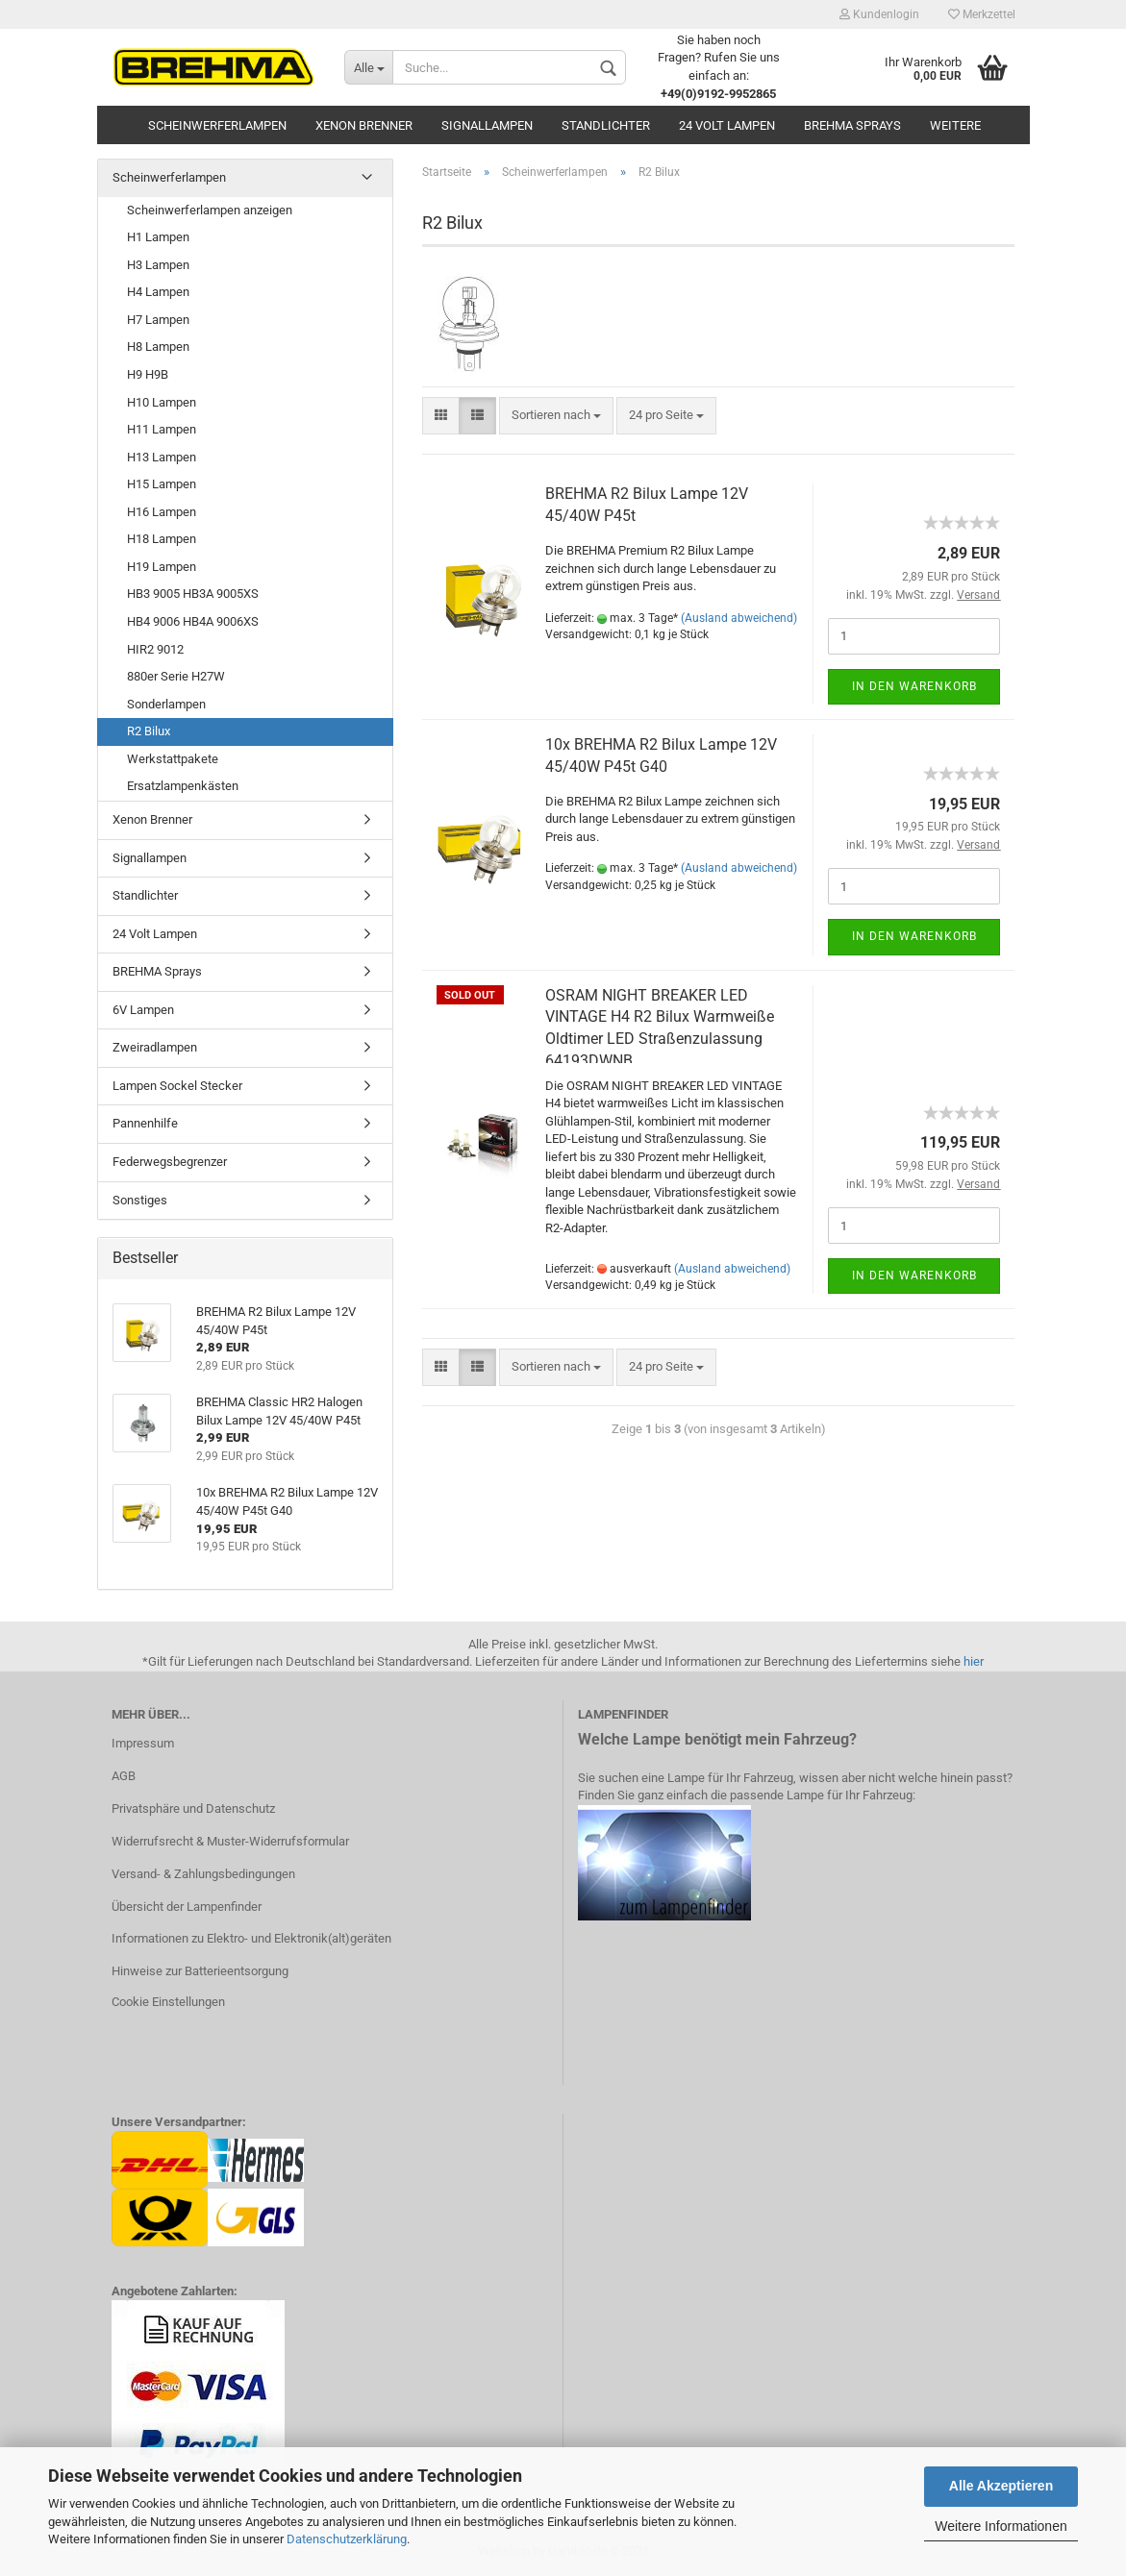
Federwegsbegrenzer (170, 1161)
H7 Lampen (158, 319)
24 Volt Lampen (727, 125)
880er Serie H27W (176, 676)
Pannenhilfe (145, 1123)
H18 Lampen (161, 539)
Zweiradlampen (155, 1047)
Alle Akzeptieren (1001, 2485)
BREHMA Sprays (852, 125)
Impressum (143, 1743)
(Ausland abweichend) (739, 618)
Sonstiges (140, 1200)
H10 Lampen (161, 402)
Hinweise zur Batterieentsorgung (200, 1971)
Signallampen (487, 125)
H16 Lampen (161, 512)
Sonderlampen (166, 704)
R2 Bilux (148, 731)
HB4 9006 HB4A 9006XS (193, 621)
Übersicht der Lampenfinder (187, 1906)
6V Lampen (143, 1010)
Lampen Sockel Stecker (177, 1085)
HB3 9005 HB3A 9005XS (193, 593)
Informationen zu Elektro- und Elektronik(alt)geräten (251, 1938)
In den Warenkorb (914, 686)
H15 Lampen (161, 484)
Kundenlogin (879, 14)
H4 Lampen (158, 292)
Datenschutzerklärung (347, 2539)
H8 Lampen (158, 346)
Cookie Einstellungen (168, 2001)
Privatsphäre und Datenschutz (193, 1808)
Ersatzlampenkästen (182, 786)
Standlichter (606, 125)
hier (973, 1661)
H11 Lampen (161, 429)
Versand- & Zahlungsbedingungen (203, 1874)
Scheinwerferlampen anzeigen (209, 210)
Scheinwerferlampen (217, 125)
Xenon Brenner (364, 125)
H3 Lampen (158, 265)
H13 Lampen (161, 457)
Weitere (955, 125)
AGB (124, 1776)
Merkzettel (981, 14)
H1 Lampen (158, 237)
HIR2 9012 (155, 649)
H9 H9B (147, 374)
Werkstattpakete (172, 759)
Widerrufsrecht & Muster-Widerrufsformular (230, 1841)
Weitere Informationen (1000, 2526)
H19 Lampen (161, 566)
